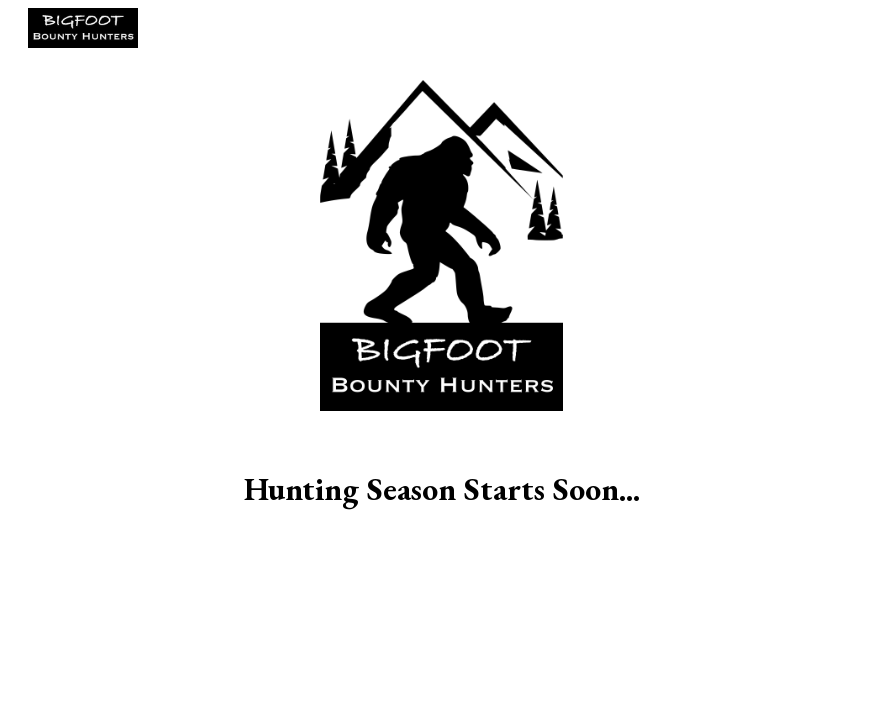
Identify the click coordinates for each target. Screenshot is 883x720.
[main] (441, 489)
